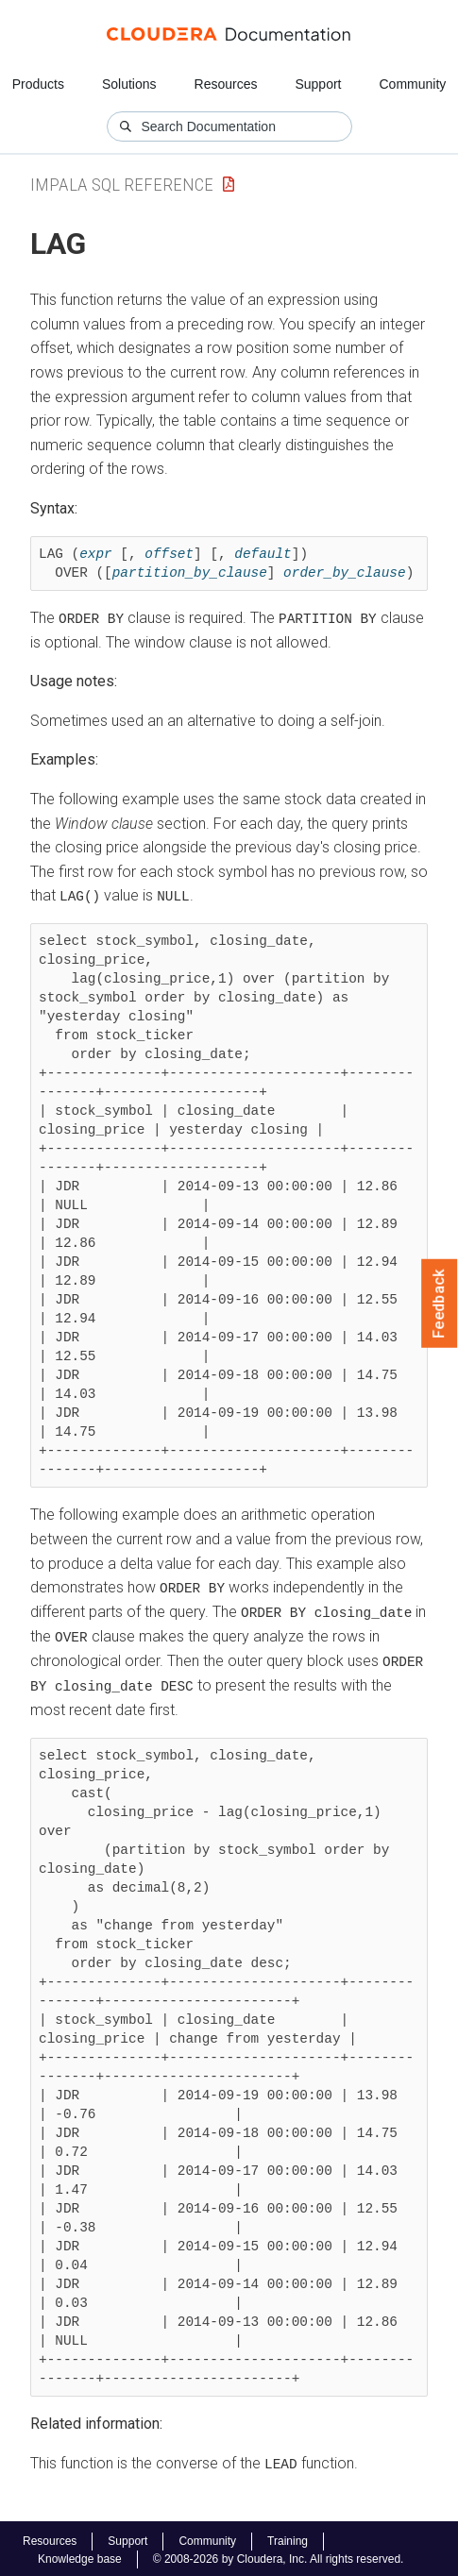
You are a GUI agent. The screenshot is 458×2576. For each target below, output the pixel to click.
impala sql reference (121, 184)
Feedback (440, 1304)
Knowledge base (80, 2555)
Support (318, 84)
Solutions (129, 84)
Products (38, 84)
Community (413, 84)
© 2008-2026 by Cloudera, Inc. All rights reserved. (278, 2555)
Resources (226, 84)
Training (287, 2537)
